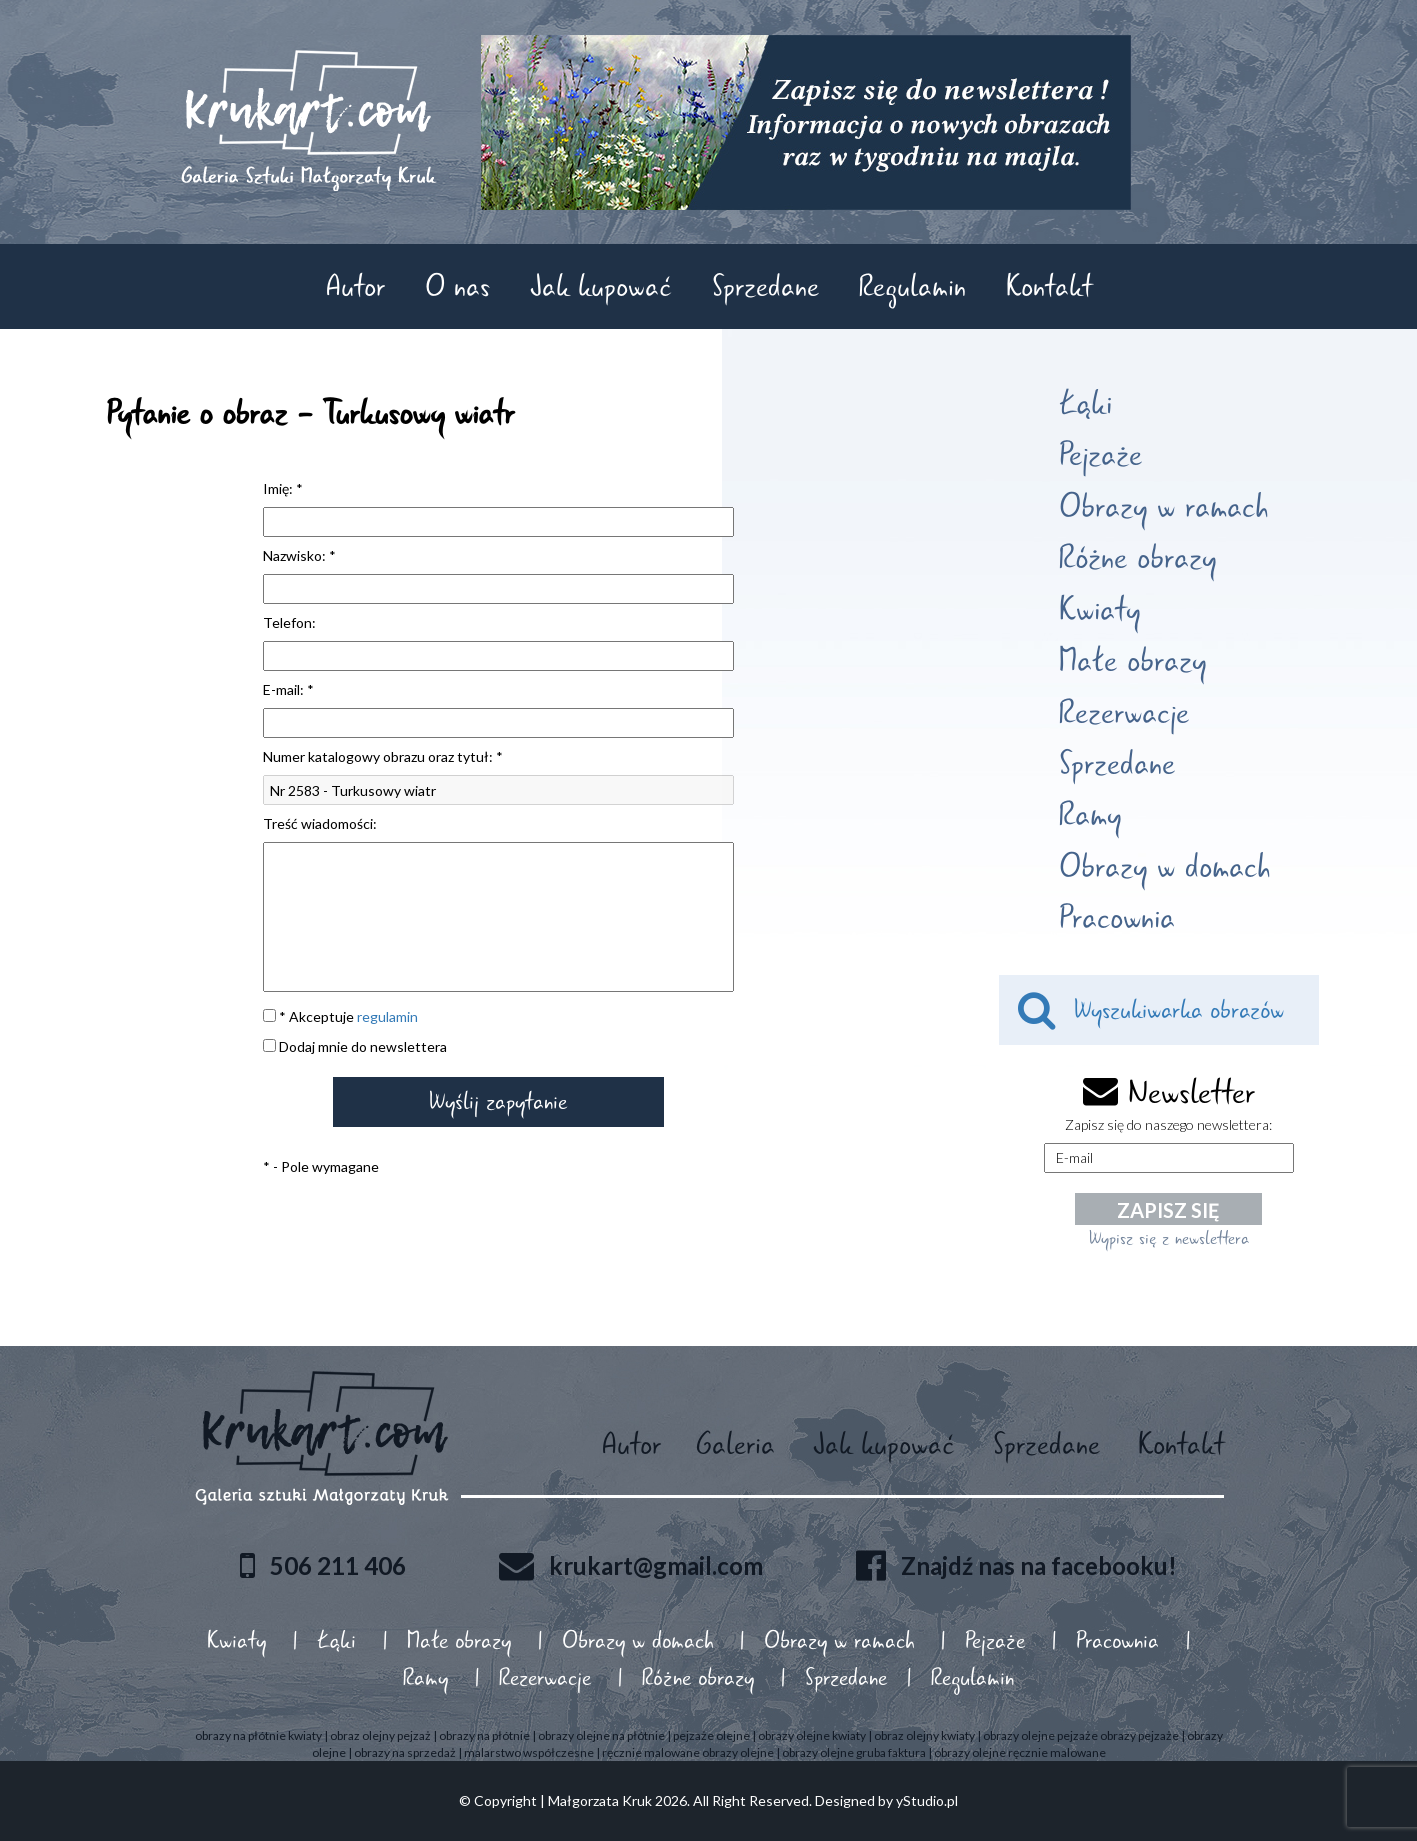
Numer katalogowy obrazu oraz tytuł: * (383, 756)
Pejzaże (1100, 455)
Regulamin (912, 286)
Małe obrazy (1132, 661)
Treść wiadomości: (320, 823)
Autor (355, 286)
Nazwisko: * (299, 555)
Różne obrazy (1137, 558)
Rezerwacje (1124, 713)
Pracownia (1117, 918)
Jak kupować (601, 286)
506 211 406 (338, 1564)
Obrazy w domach (1164, 867)
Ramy (1090, 815)
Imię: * (283, 488)
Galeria (735, 1444)
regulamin (387, 1016)
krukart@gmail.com (656, 1564)
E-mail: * (288, 689)
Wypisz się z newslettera (1169, 1238)
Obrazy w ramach (1163, 507)
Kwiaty (1099, 610)
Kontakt (1049, 286)
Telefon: (289, 622)
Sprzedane (765, 286)
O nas (457, 286)
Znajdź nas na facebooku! (1039, 1564)
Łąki (1085, 404)
